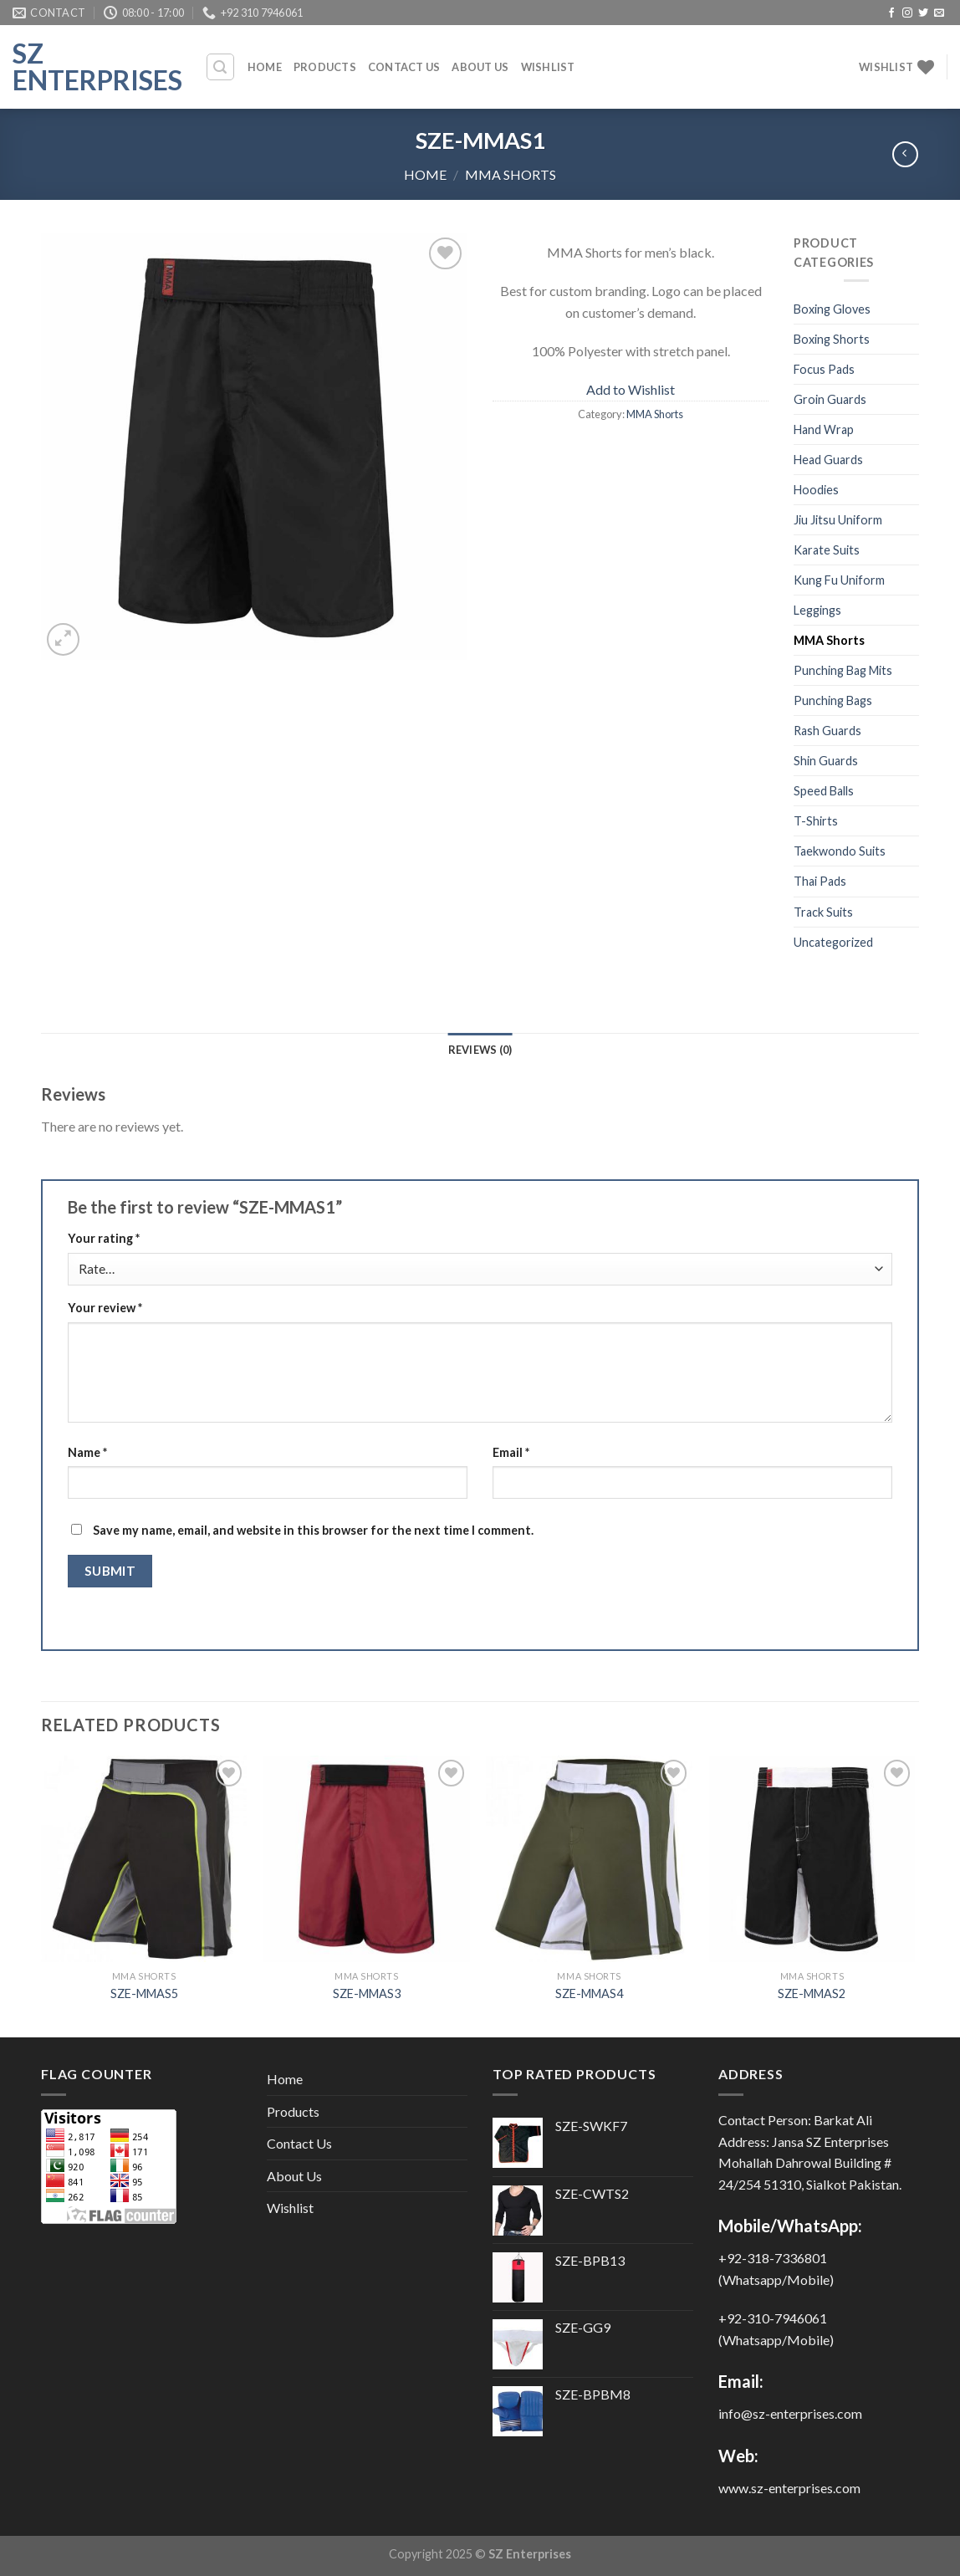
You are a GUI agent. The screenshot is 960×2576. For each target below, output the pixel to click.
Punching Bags (833, 700)
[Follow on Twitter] (923, 13)
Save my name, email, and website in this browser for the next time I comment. (313, 1530)
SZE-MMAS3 (367, 1993)
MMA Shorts (510, 174)
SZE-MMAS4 (589, 1993)
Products (325, 67)
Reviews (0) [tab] (480, 1049)
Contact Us (404, 67)
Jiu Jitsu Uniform (838, 520)
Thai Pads (820, 881)
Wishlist (548, 67)
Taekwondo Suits (840, 851)
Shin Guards (826, 761)
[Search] (221, 67)
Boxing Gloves (832, 309)
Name (87, 1452)
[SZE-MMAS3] (366, 1859)
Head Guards (828, 459)
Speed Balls (824, 791)
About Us (480, 67)
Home (265, 67)
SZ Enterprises (96, 67)
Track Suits (823, 912)
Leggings (817, 610)
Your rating (104, 1238)
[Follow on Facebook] (891, 13)
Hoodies (816, 490)
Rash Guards (827, 730)
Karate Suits (827, 550)
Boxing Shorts (832, 339)
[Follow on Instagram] (907, 13)
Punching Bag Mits (843, 670)
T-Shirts (816, 821)
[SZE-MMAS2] (812, 1859)
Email (511, 1452)
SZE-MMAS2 (811, 1993)
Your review (105, 1308)
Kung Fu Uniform (839, 580)
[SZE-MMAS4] (589, 1859)
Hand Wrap (824, 429)
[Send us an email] (939, 13)
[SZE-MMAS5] (144, 1859)
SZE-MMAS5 (144, 1993)
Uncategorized (833, 942)
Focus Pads (824, 369)
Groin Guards (830, 399)
